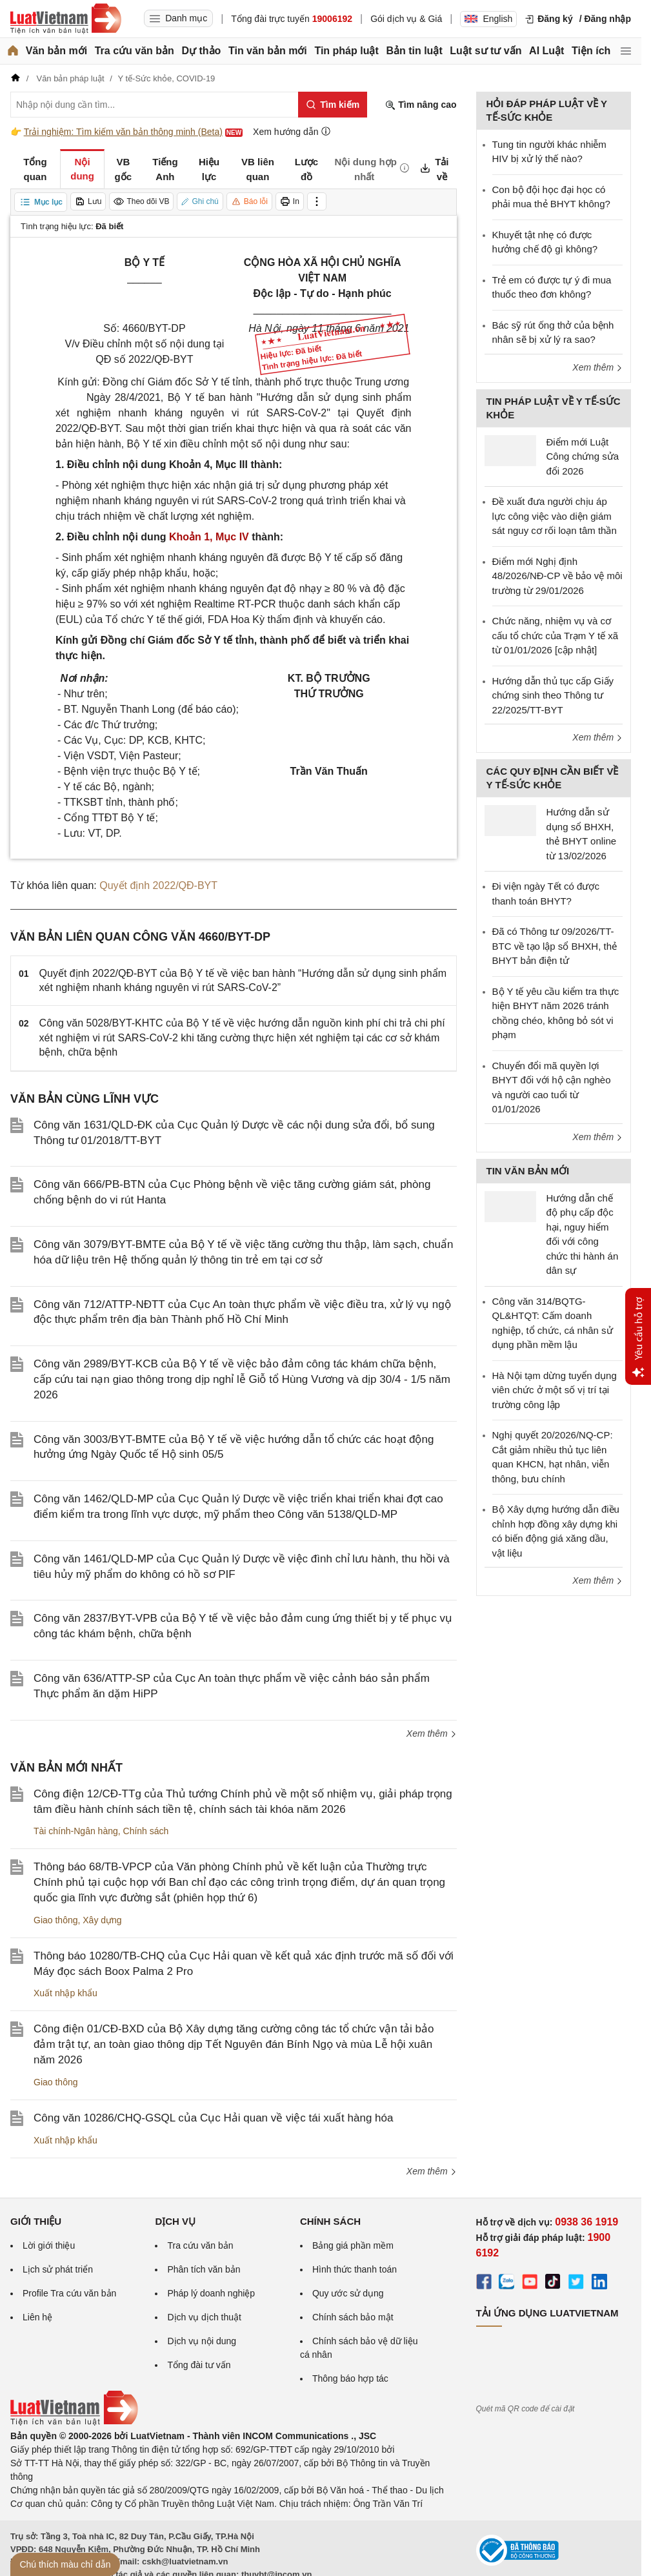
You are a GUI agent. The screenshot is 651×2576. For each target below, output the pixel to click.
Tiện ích (591, 50)
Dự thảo (201, 50)
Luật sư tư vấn (485, 50)
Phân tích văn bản (203, 2269)
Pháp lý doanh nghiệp (211, 2293)
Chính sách (146, 1831)
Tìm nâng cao (420, 104)
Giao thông (56, 1920)
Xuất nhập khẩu (65, 1993)
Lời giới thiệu (49, 2245)
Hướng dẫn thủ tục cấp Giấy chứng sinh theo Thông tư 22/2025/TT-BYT (553, 695)
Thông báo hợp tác (350, 2378)
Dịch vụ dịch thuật (204, 2317)
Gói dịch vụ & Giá (406, 19)
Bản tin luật (414, 50)
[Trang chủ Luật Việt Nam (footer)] (74, 2422)
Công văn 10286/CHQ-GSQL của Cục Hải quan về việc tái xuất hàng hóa (213, 2118)
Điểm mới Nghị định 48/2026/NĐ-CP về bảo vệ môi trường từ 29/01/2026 (557, 576)
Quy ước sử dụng (348, 2293)
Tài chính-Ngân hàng (76, 1831)
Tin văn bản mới (267, 50)
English (488, 19)
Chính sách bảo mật (353, 2317)
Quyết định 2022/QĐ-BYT (158, 885)
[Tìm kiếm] (332, 105)
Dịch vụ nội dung (201, 2341)
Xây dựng (102, 1920)
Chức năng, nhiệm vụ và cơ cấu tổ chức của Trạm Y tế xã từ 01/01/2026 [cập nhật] (555, 635)
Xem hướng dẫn (292, 131)
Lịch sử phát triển (58, 2269)
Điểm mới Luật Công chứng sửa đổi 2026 (582, 456)
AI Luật (546, 50)
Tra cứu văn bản (134, 50)
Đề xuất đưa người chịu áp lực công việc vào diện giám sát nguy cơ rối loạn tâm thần (554, 516)
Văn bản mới (56, 50)
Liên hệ (37, 2317)
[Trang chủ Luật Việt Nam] (65, 18)
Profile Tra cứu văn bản (69, 2293)
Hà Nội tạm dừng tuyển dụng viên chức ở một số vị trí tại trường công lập (554, 1390)
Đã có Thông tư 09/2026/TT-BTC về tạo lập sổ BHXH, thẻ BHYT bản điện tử (554, 946)
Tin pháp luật (346, 50)
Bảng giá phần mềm (353, 2245)
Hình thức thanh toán (354, 2269)
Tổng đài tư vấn (198, 2365)
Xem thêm (431, 1733)
